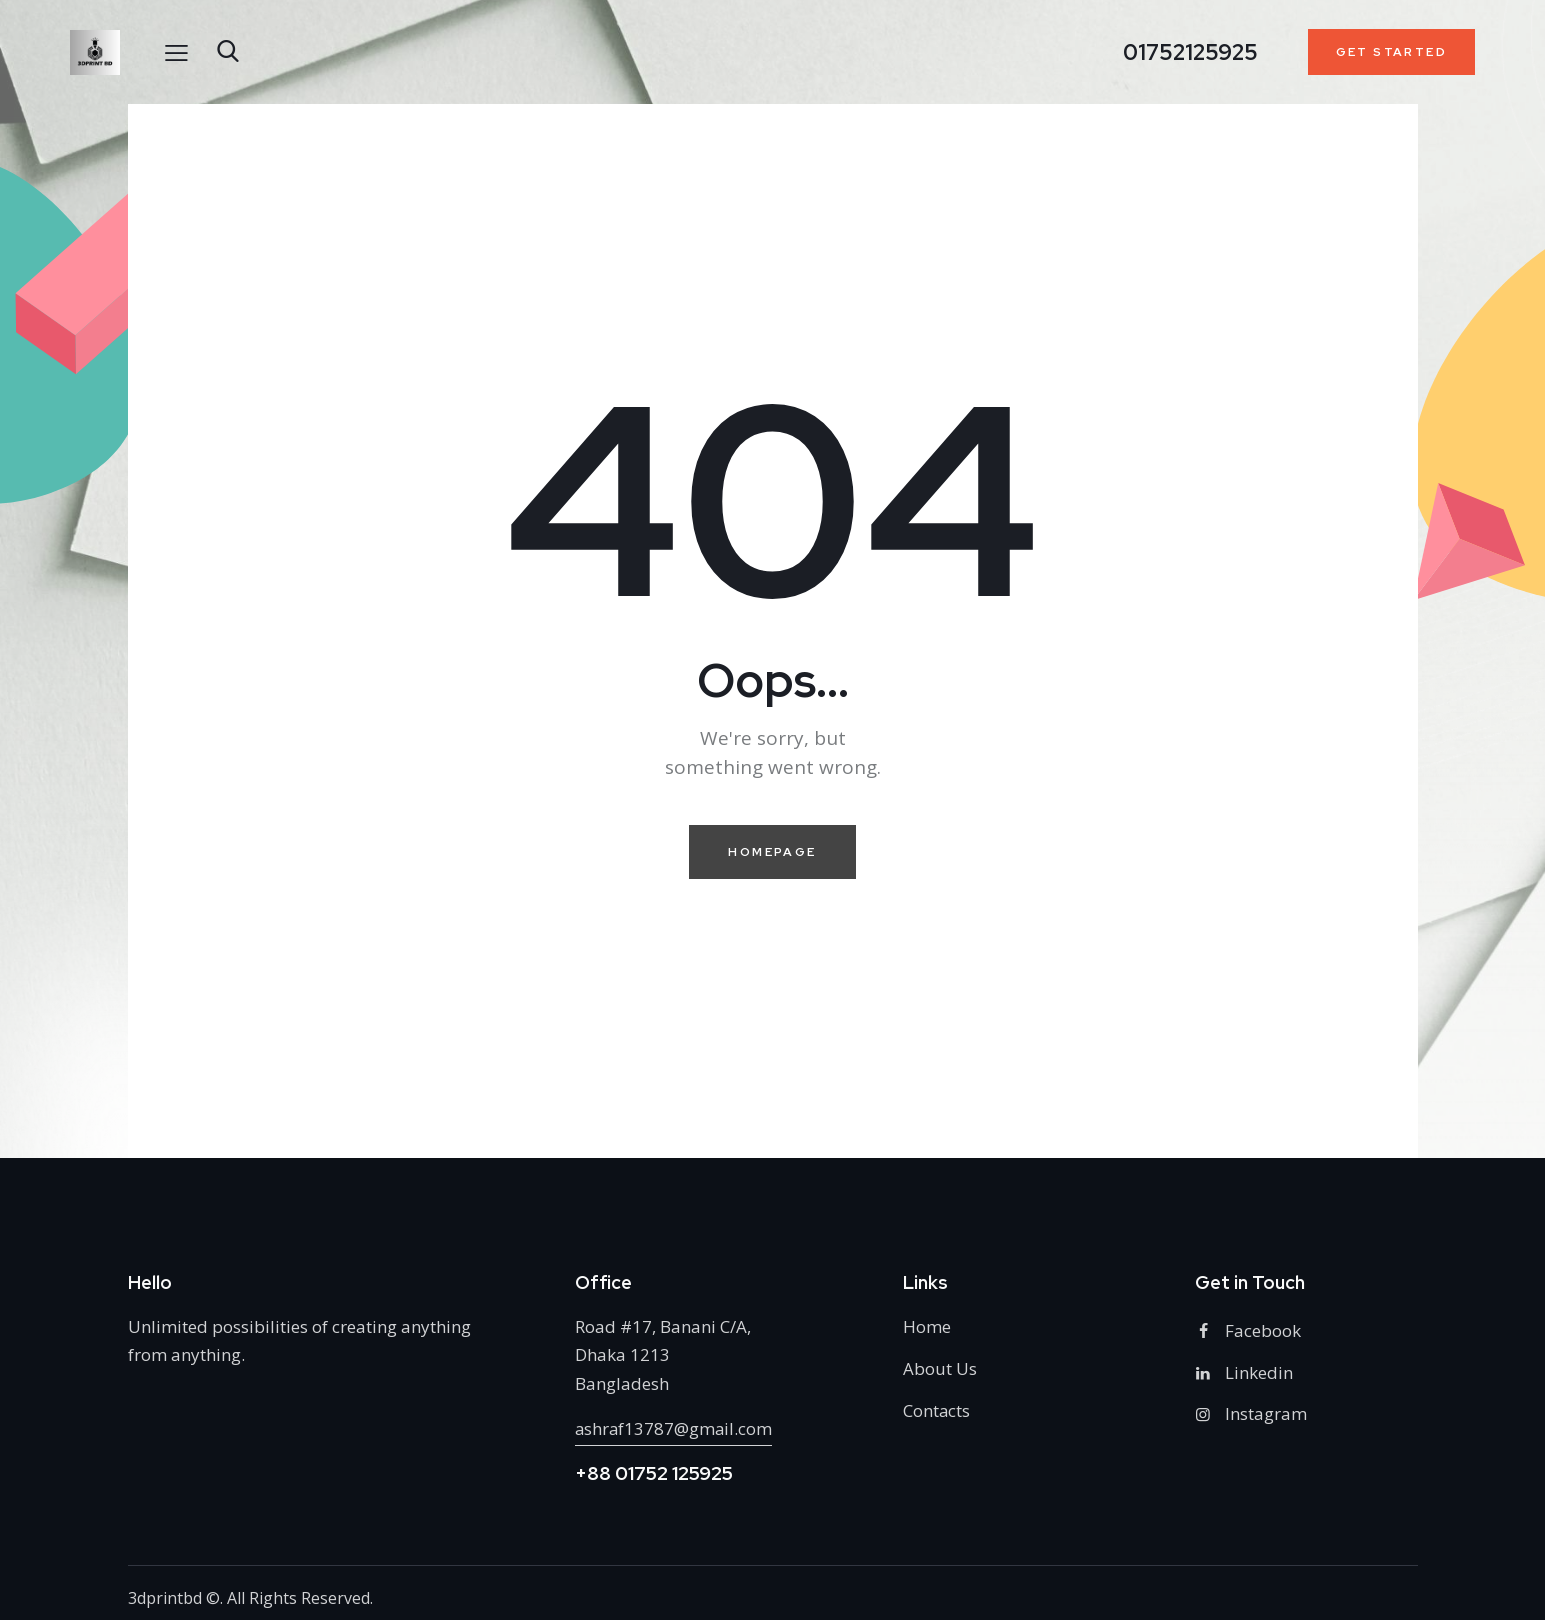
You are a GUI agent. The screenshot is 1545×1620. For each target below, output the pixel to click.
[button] (176, 51)
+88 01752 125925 (654, 1473)
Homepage (772, 852)
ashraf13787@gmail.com (675, 1428)
